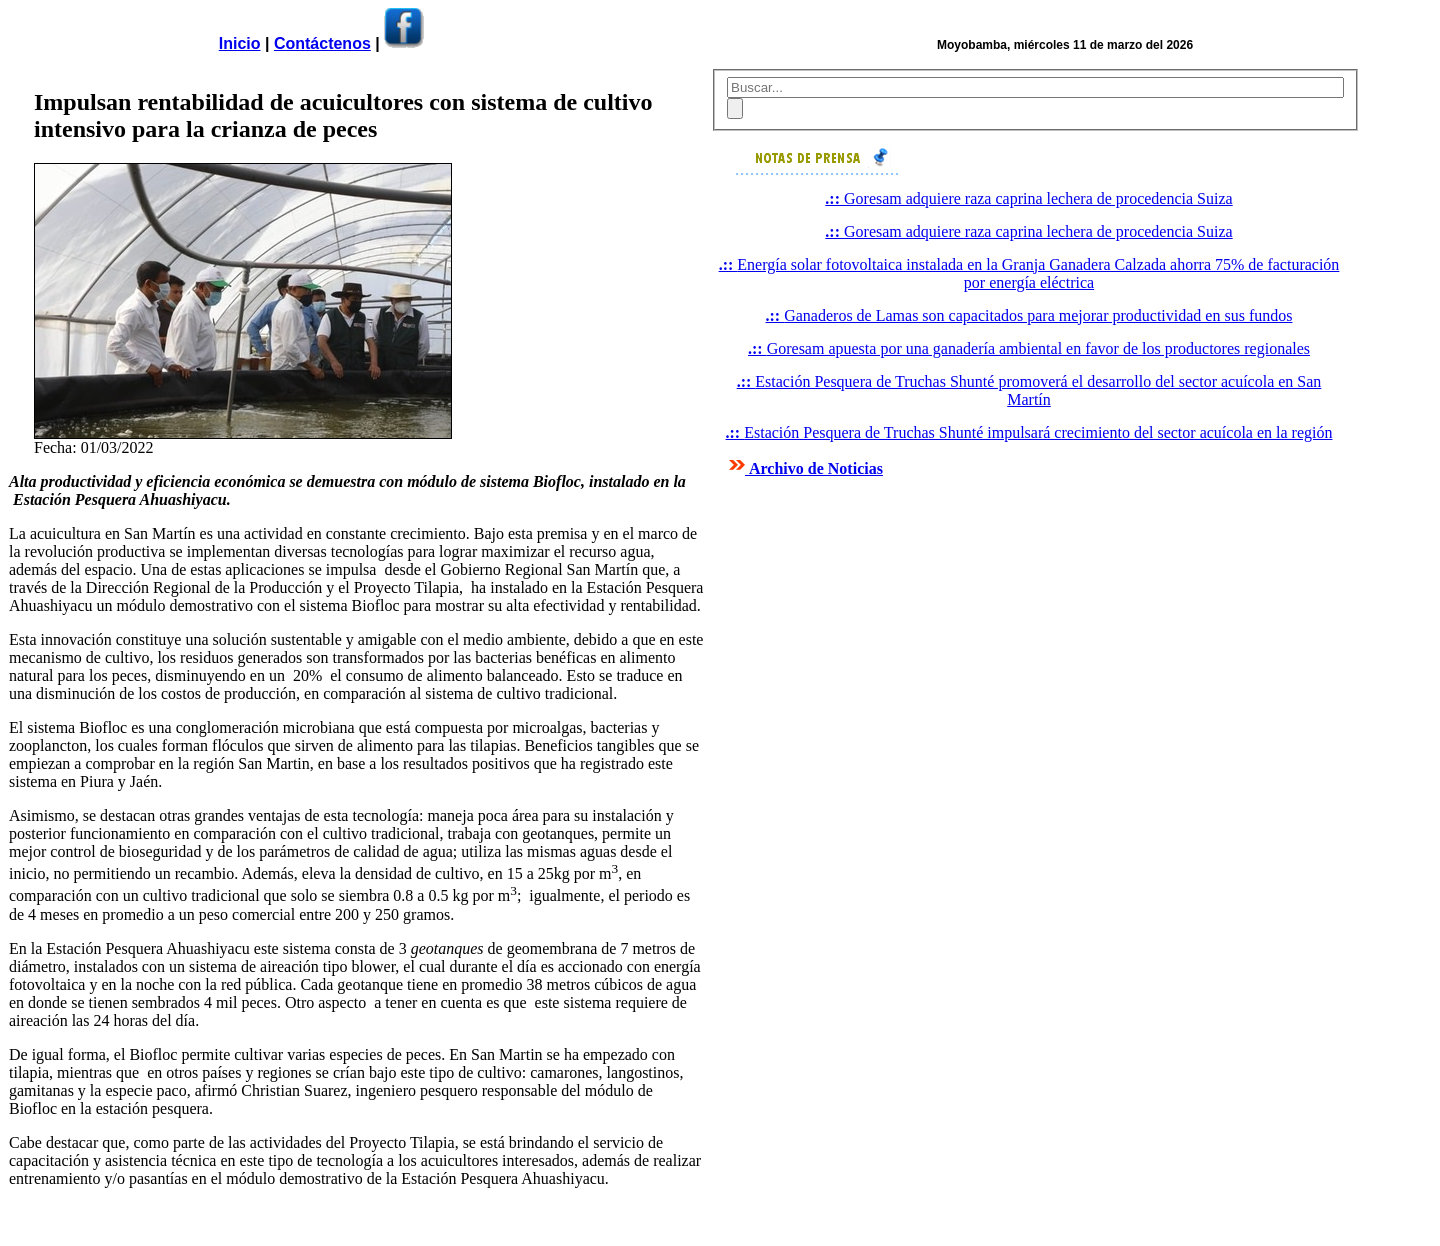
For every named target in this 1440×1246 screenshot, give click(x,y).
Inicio (240, 43)
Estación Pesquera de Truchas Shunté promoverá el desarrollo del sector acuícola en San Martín (1029, 390)
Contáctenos (322, 43)
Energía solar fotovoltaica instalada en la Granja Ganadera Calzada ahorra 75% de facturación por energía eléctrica (1029, 273)
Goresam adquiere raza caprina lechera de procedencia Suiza (1028, 198)
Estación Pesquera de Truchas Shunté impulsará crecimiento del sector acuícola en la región (1029, 432)
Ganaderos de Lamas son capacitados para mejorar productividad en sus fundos (1029, 315)
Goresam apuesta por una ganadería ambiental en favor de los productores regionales (1029, 348)
